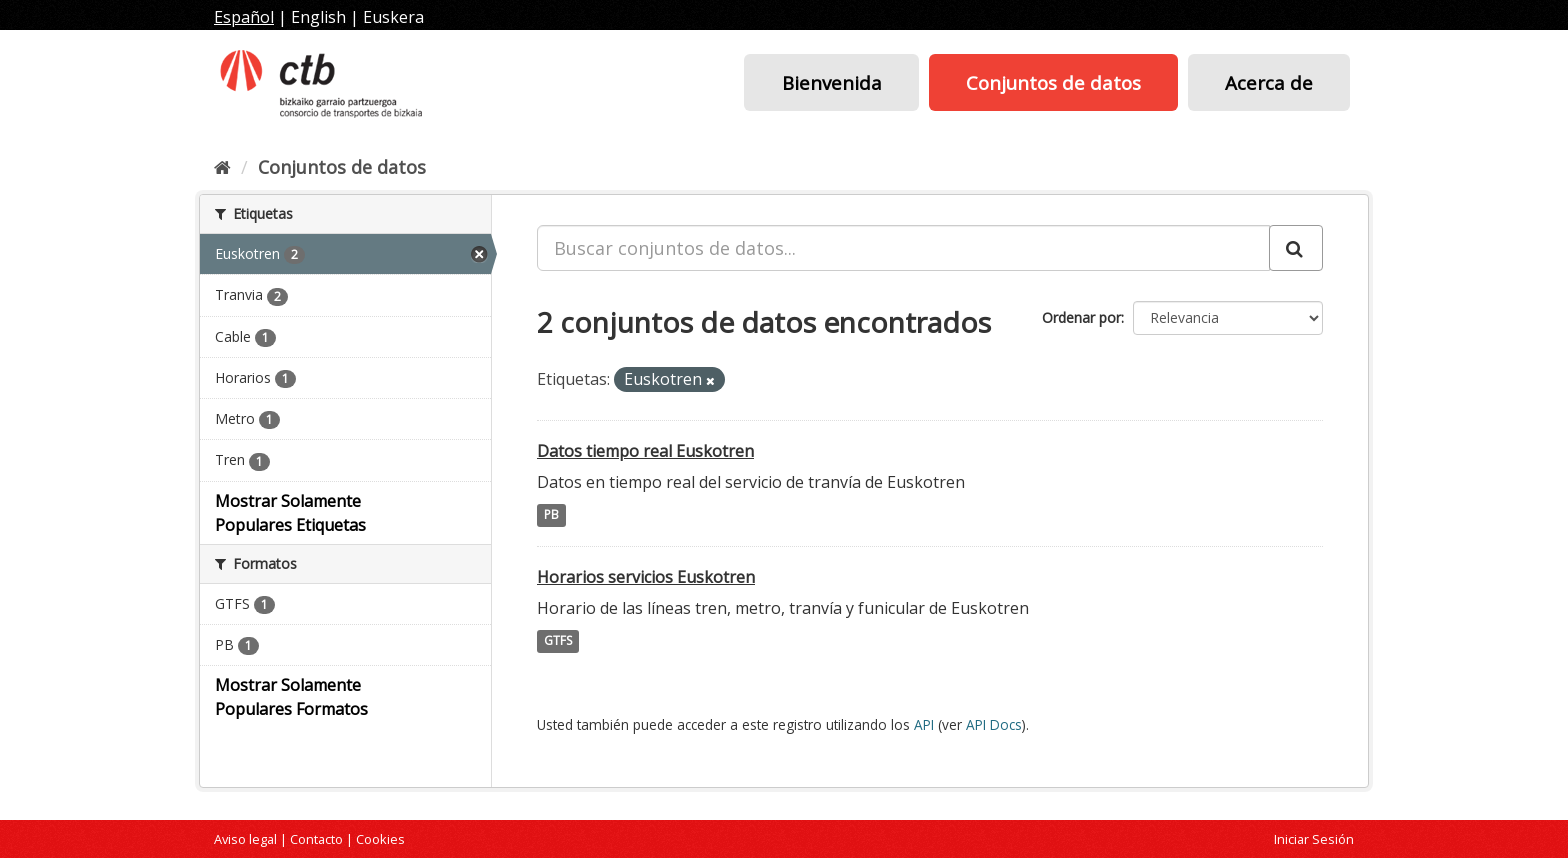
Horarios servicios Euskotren (646, 577)
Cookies (380, 839)
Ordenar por (1081, 317)
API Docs (994, 724)
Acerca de (1269, 82)
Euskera (393, 17)
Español (244, 17)
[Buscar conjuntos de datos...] (903, 248)
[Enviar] (1296, 248)
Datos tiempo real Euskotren (645, 451)
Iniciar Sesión (1314, 839)
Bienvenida (832, 82)
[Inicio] (222, 167)
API (924, 724)
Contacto (316, 839)
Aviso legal (245, 839)
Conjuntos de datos (1053, 82)
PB (551, 515)
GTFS (558, 641)
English (318, 17)
